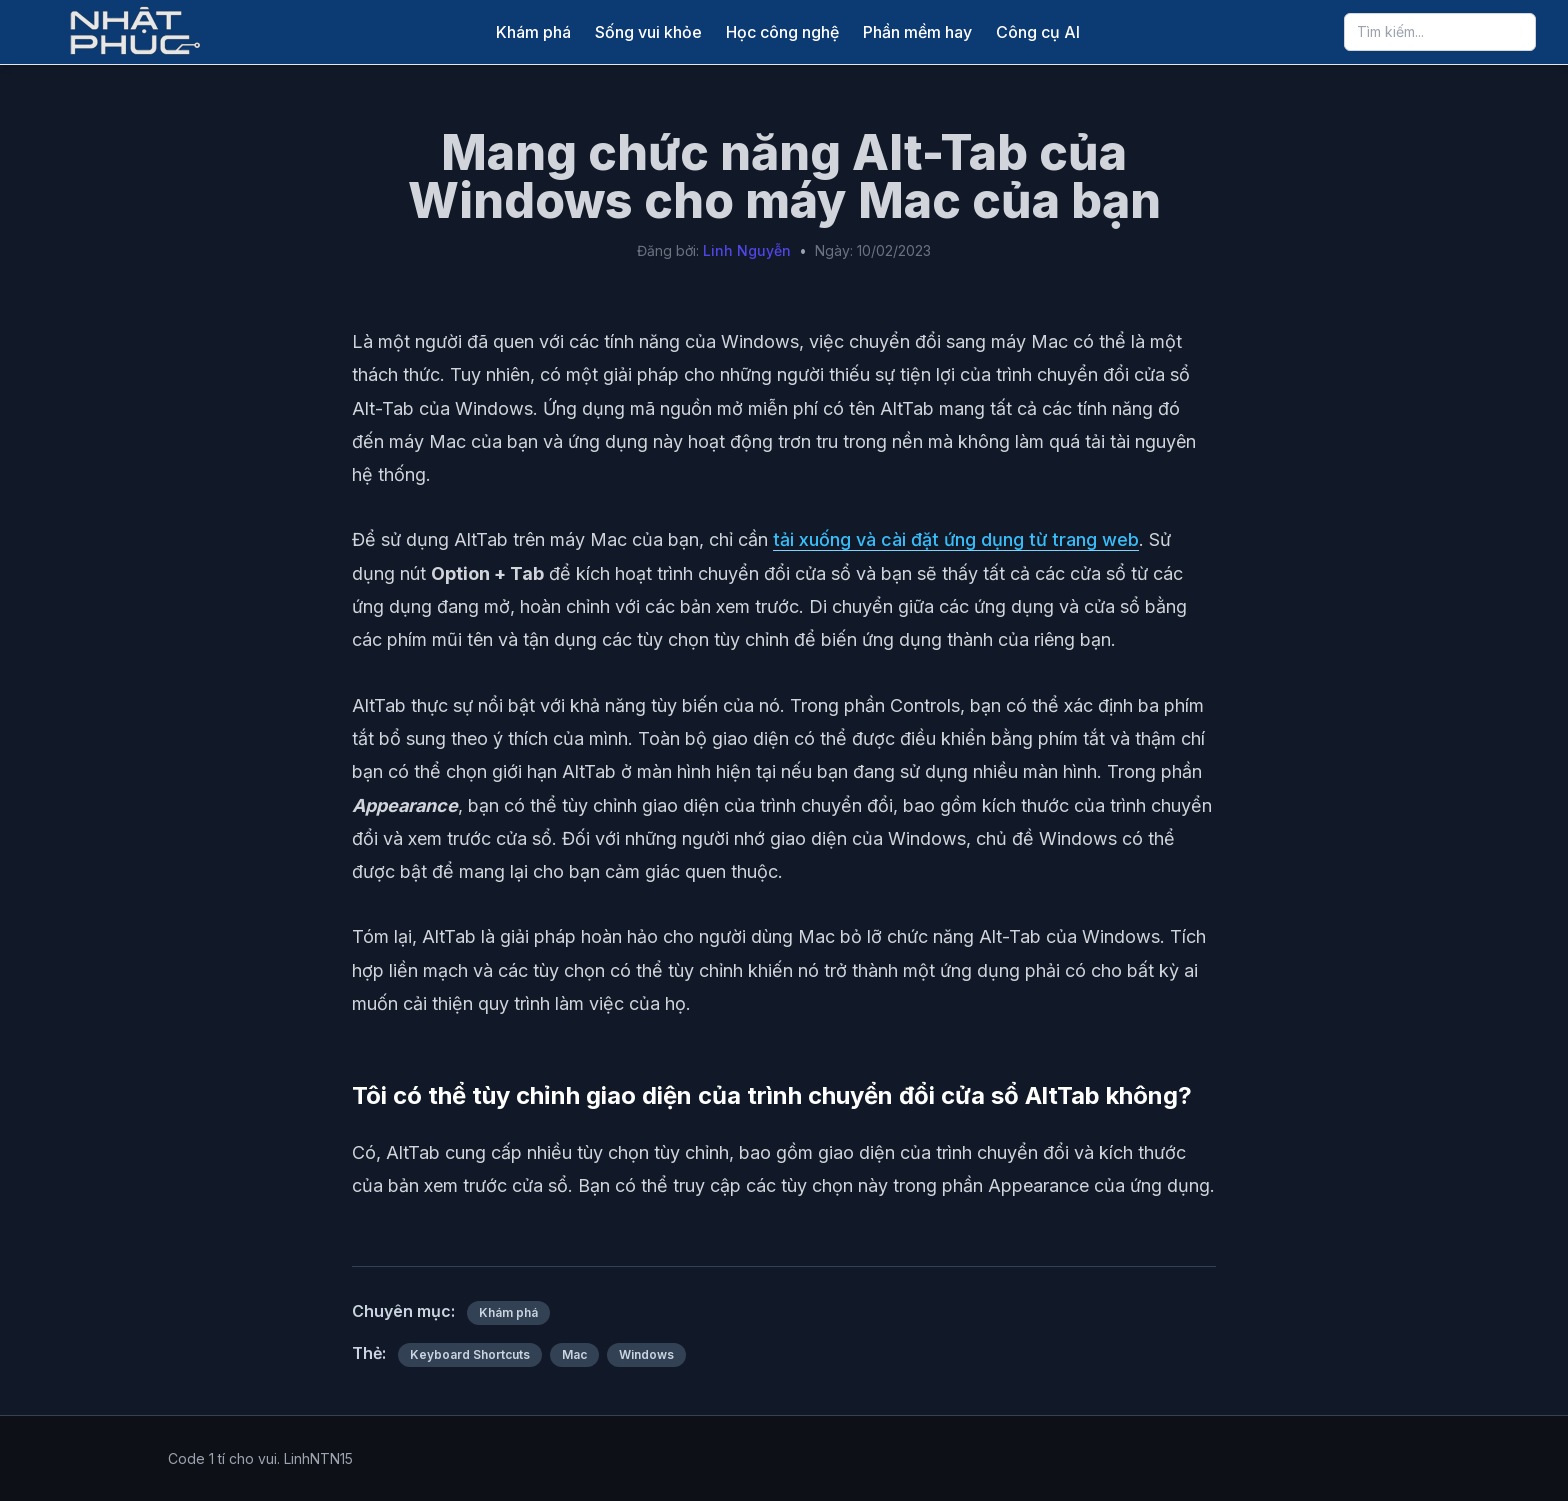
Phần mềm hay (917, 32)
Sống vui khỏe (648, 32)
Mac (574, 1354)
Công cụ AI (1038, 32)
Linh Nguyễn (747, 250)
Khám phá (533, 32)
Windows (646, 1354)
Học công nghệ (782, 32)
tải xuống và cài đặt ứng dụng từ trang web (956, 539)
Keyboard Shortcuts (470, 1354)
